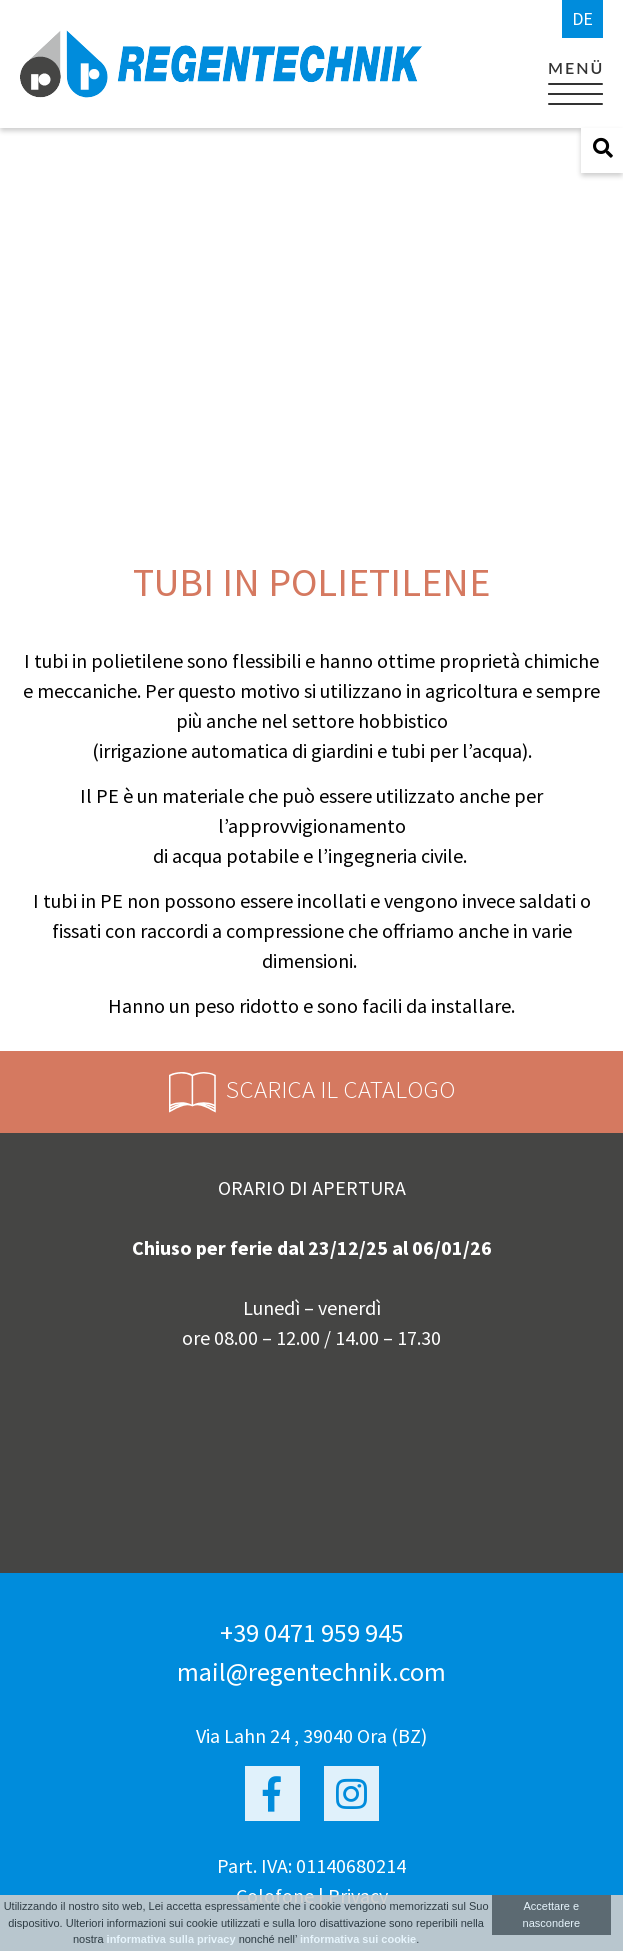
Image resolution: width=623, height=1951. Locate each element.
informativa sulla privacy (171, 1939)
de (582, 18)
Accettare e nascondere (552, 1914)
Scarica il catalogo (312, 1092)
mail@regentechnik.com (311, 1671)
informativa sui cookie (358, 1939)
